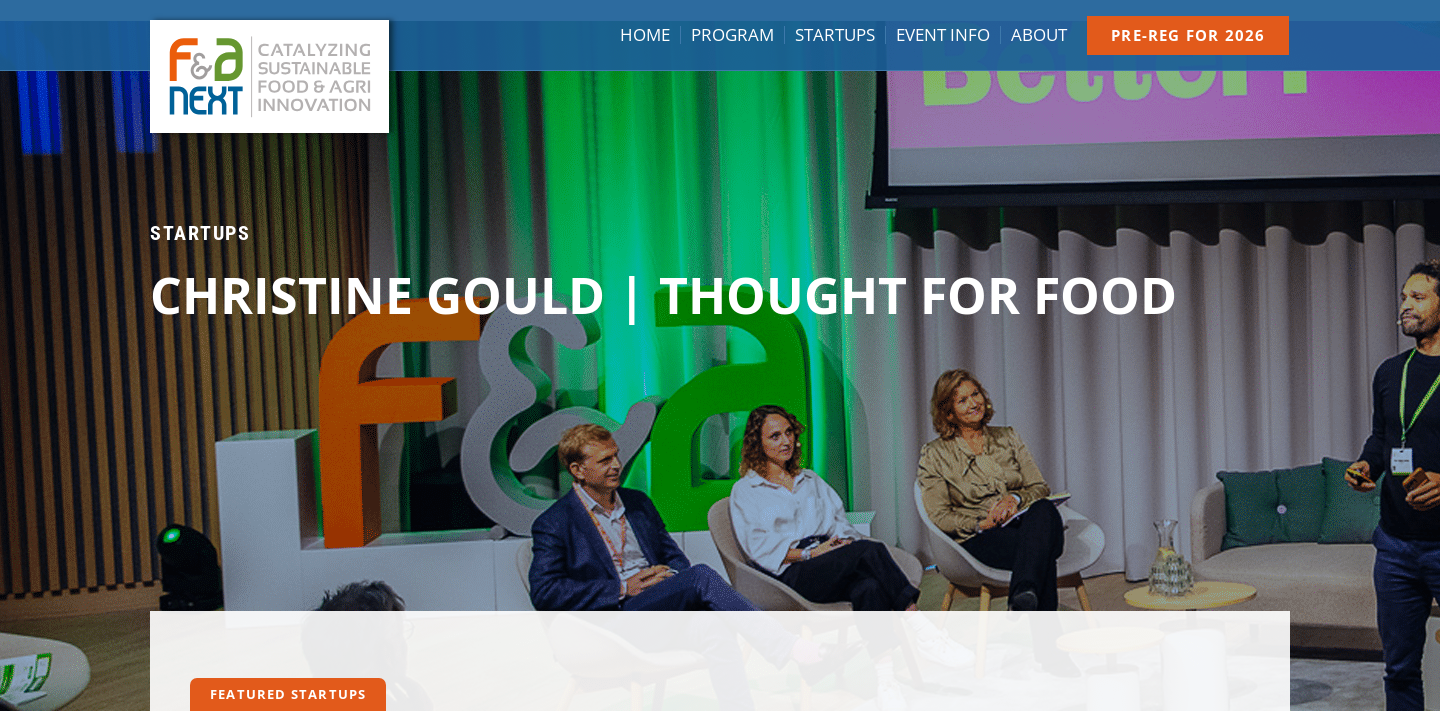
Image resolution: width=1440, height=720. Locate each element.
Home (645, 35)
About (1039, 35)
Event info (943, 35)
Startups (835, 35)
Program (732, 35)
